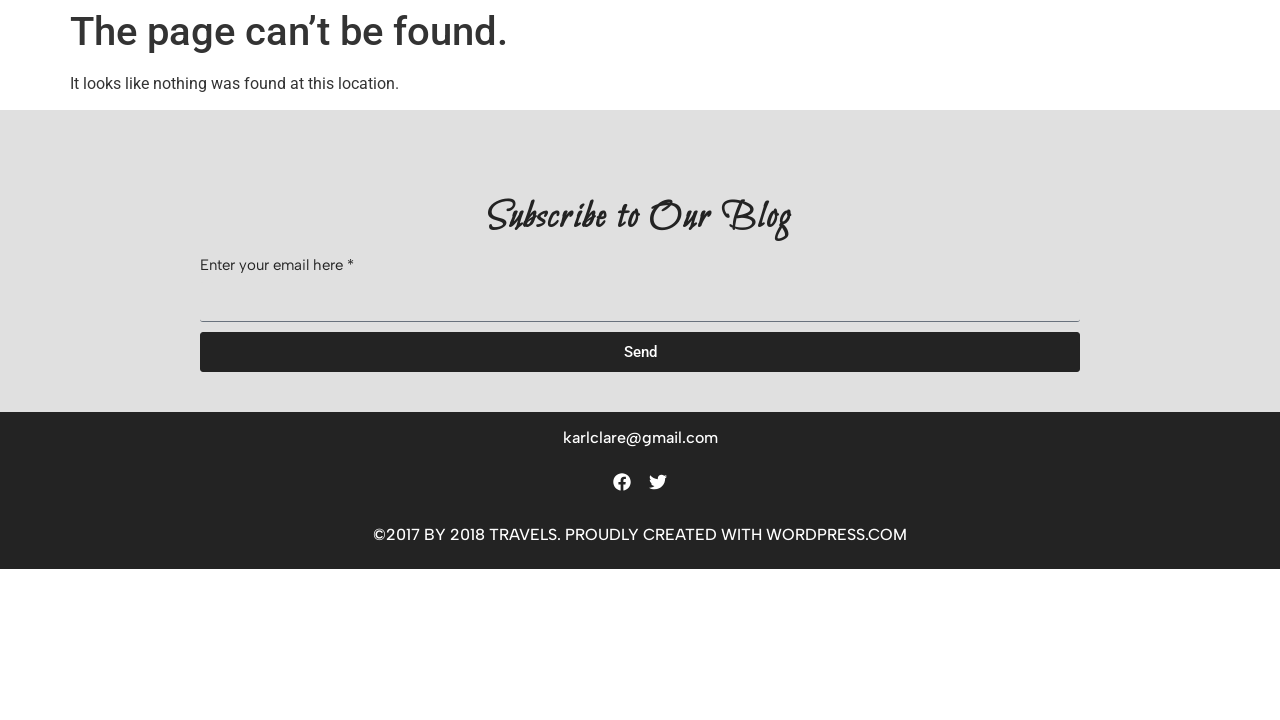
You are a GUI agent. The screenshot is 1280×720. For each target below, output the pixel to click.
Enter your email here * (277, 266)
